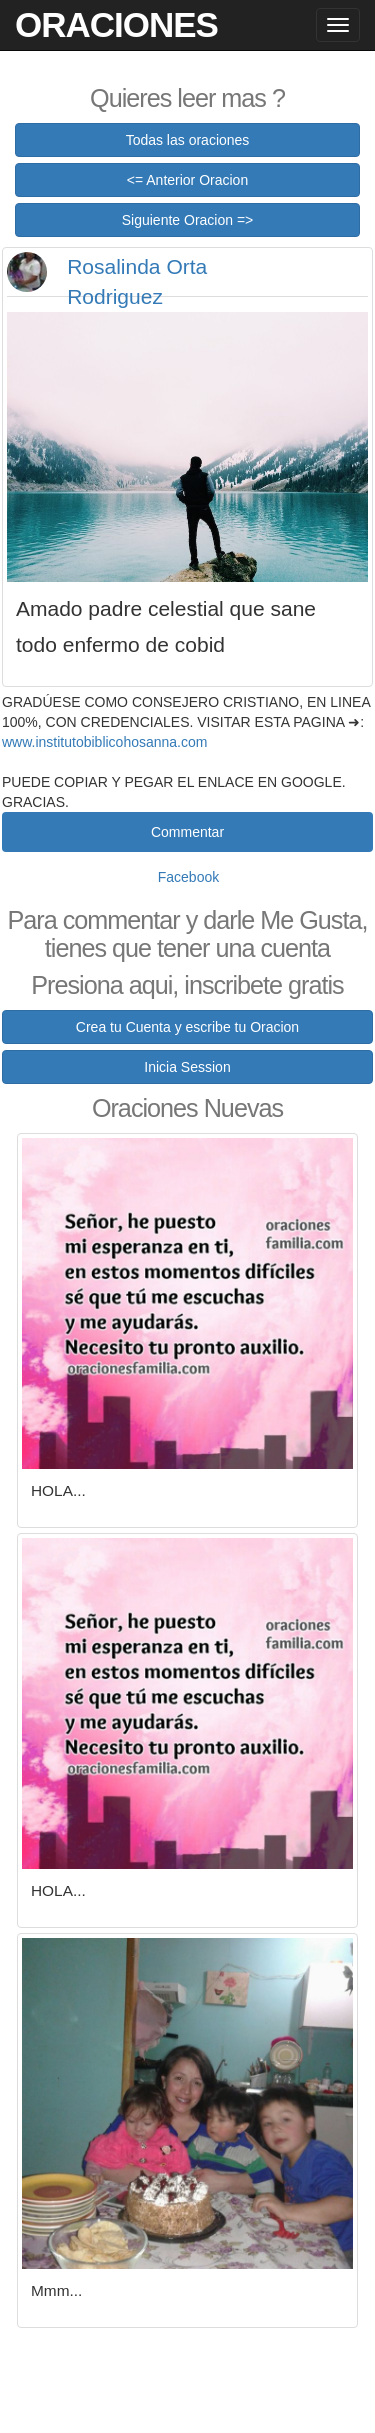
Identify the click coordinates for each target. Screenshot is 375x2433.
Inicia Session (187, 1067)
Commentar (187, 832)
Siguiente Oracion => (188, 220)
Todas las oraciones (188, 140)
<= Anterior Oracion (187, 180)
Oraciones (116, 24)
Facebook (188, 877)
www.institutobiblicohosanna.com (104, 742)
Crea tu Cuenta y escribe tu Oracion (187, 1027)
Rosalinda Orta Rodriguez (137, 281)
